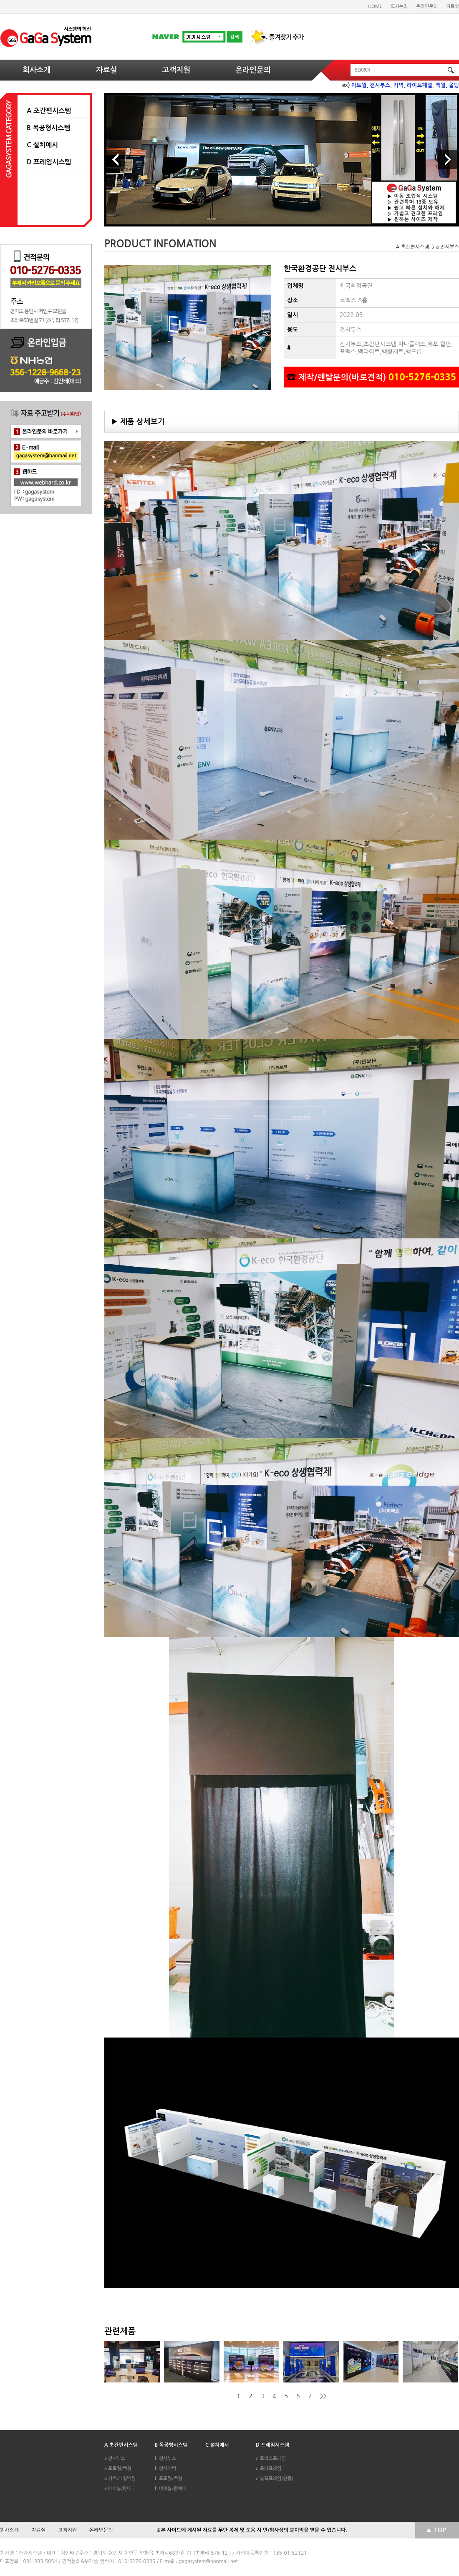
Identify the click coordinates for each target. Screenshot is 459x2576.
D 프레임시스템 (49, 162)
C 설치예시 (42, 145)
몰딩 (454, 85)
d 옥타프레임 (268, 2468)
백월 (441, 85)
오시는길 (399, 6)
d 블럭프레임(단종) (274, 2478)
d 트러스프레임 (271, 2458)
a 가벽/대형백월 (120, 2478)
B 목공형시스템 (48, 128)
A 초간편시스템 (49, 111)
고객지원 (176, 70)
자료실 (452, 6)
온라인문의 (427, 6)
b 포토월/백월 (168, 2478)
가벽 (398, 85)
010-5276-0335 (422, 377)
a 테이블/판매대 (120, 2488)
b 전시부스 (165, 2458)
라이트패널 (419, 85)
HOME (375, 6)
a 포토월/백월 (117, 2468)
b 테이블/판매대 (171, 2488)
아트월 (359, 85)
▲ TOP (436, 2530)
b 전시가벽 (165, 2468)
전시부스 (380, 85)
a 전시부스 (114, 2458)
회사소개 (37, 70)
